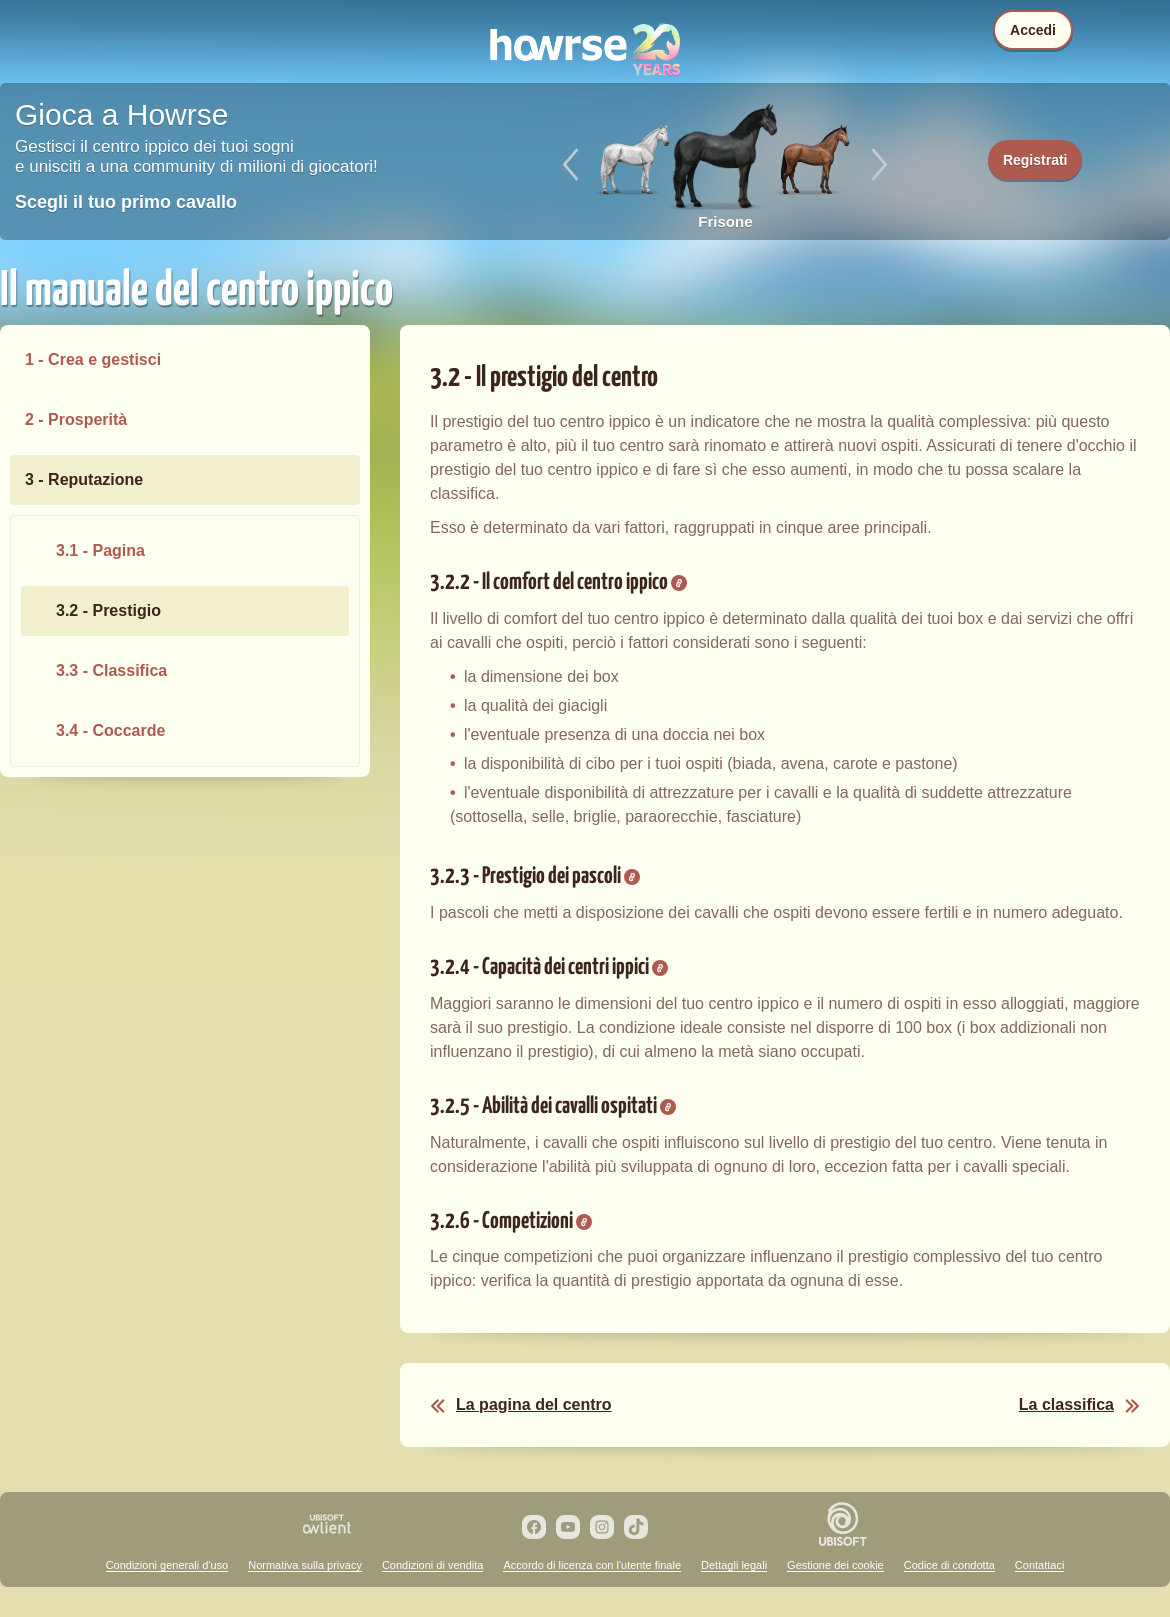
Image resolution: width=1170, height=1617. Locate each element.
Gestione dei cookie (835, 1565)
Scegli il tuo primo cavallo (126, 202)
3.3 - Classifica (111, 670)
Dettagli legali (734, 1565)
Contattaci (1040, 1565)
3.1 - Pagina (100, 550)
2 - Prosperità (76, 419)
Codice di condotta (949, 1565)
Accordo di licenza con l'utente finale (592, 1565)
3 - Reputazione (84, 479)
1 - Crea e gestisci (93, 359)
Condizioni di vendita (433, 1565)
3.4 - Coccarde (110, 730)
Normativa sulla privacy (305, 1565)
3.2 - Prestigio (108, 610)
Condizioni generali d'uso (167, 1565)
